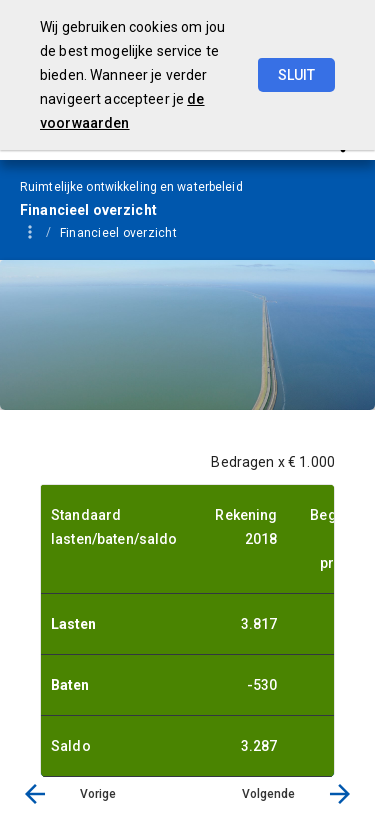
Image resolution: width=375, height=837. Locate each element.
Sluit (296, 75)
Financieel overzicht (118, 233)
